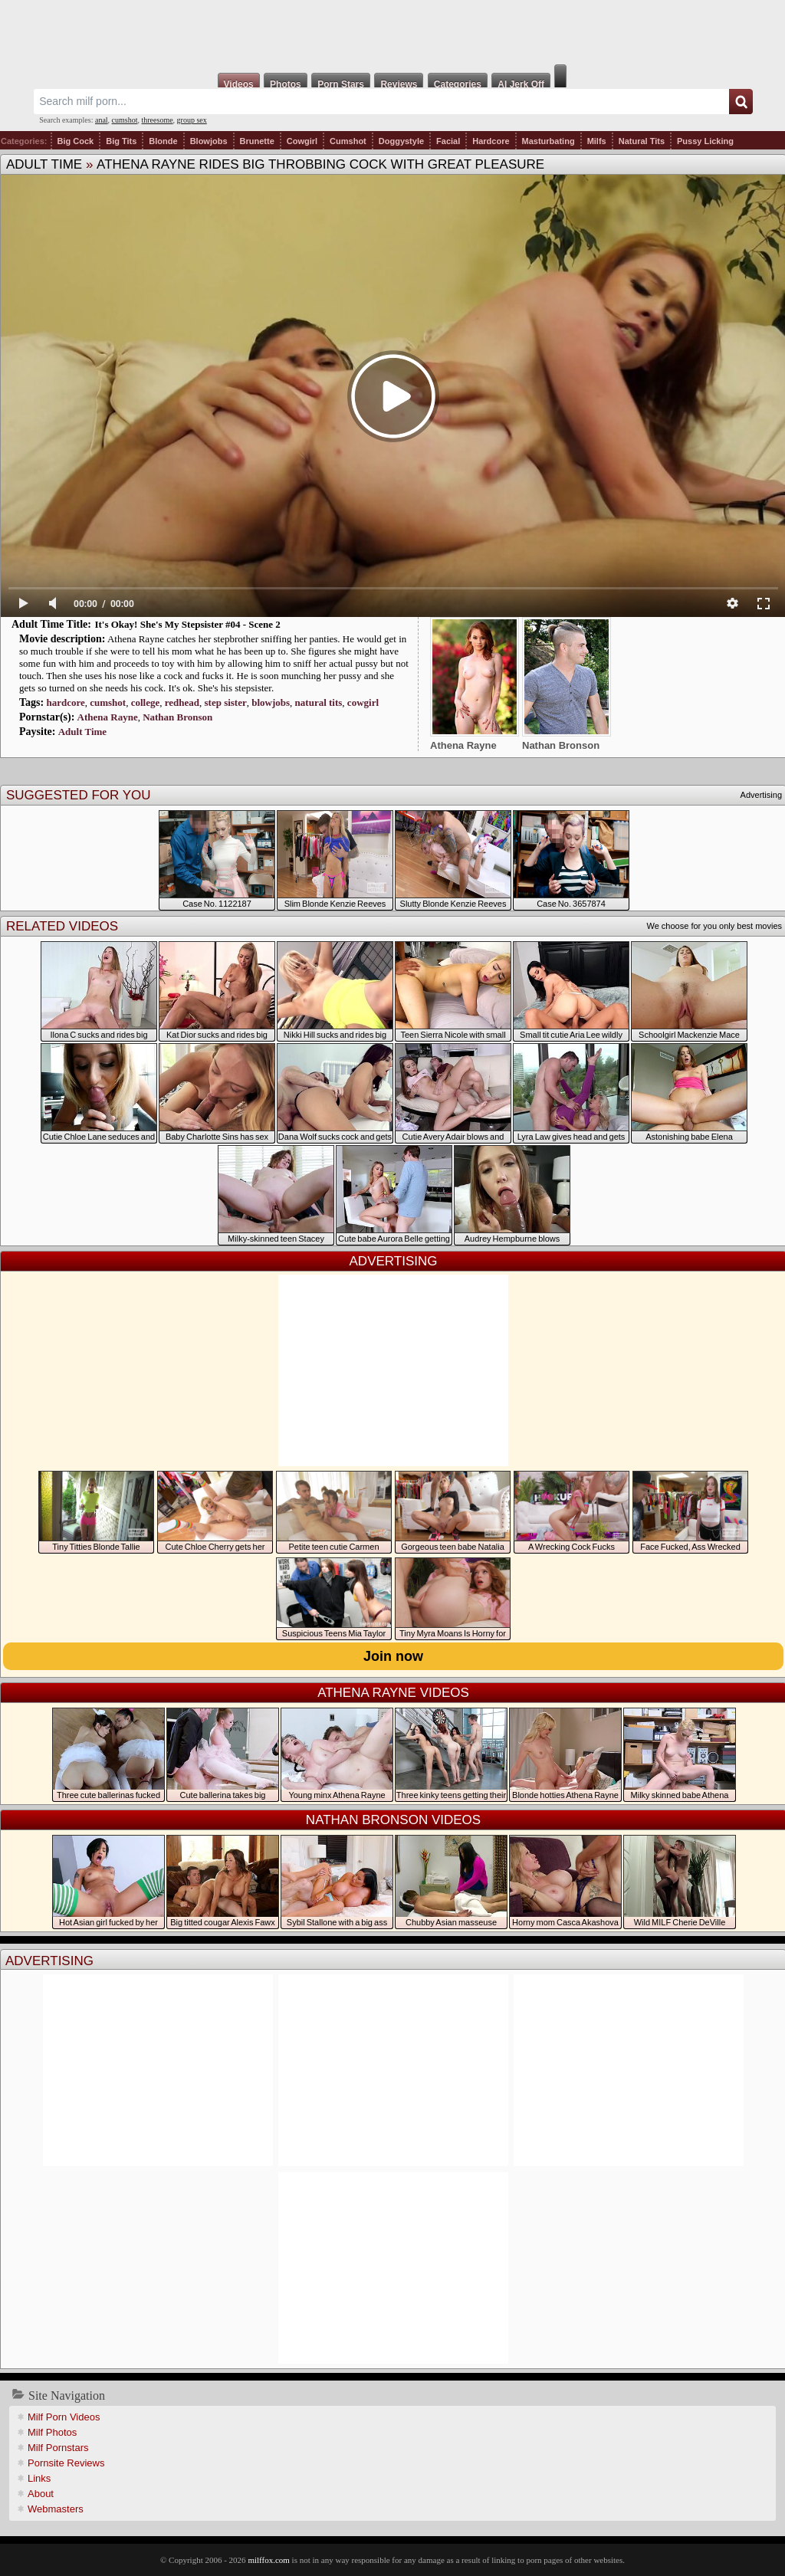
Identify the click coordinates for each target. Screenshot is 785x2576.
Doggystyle (401, 141)
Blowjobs (209, 141)
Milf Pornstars (58, 2447)
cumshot (125, 120)
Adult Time (44, 164)
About (41, 2493)
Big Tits (121, 141)
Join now (393, 1656)
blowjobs (270, 702)
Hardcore (490, 141)
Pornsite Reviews (66, 2463)
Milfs (596, 141)
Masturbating (548, 141)
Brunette (257, 141)
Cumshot (348, 141)
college (145, 702)
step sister (226, 702)
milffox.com (268, 2560)
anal (101, 120)
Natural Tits (642, 141)
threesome (157, 120)
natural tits (319, 702)
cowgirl (363, 702)
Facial (448, 141)
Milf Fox (392, 32)
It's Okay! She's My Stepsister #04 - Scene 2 (187, 624)
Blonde (163, 141)
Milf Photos (52, 2432)
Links (39, 2478)
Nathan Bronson (177, 717)
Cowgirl (302, 141)
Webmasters (56, 2509)
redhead (182, 702)
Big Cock (75, 141)
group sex (192, 120)
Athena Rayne (107, 717)
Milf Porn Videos (64, 2417)
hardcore (65, 702)
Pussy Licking (705, 141)
